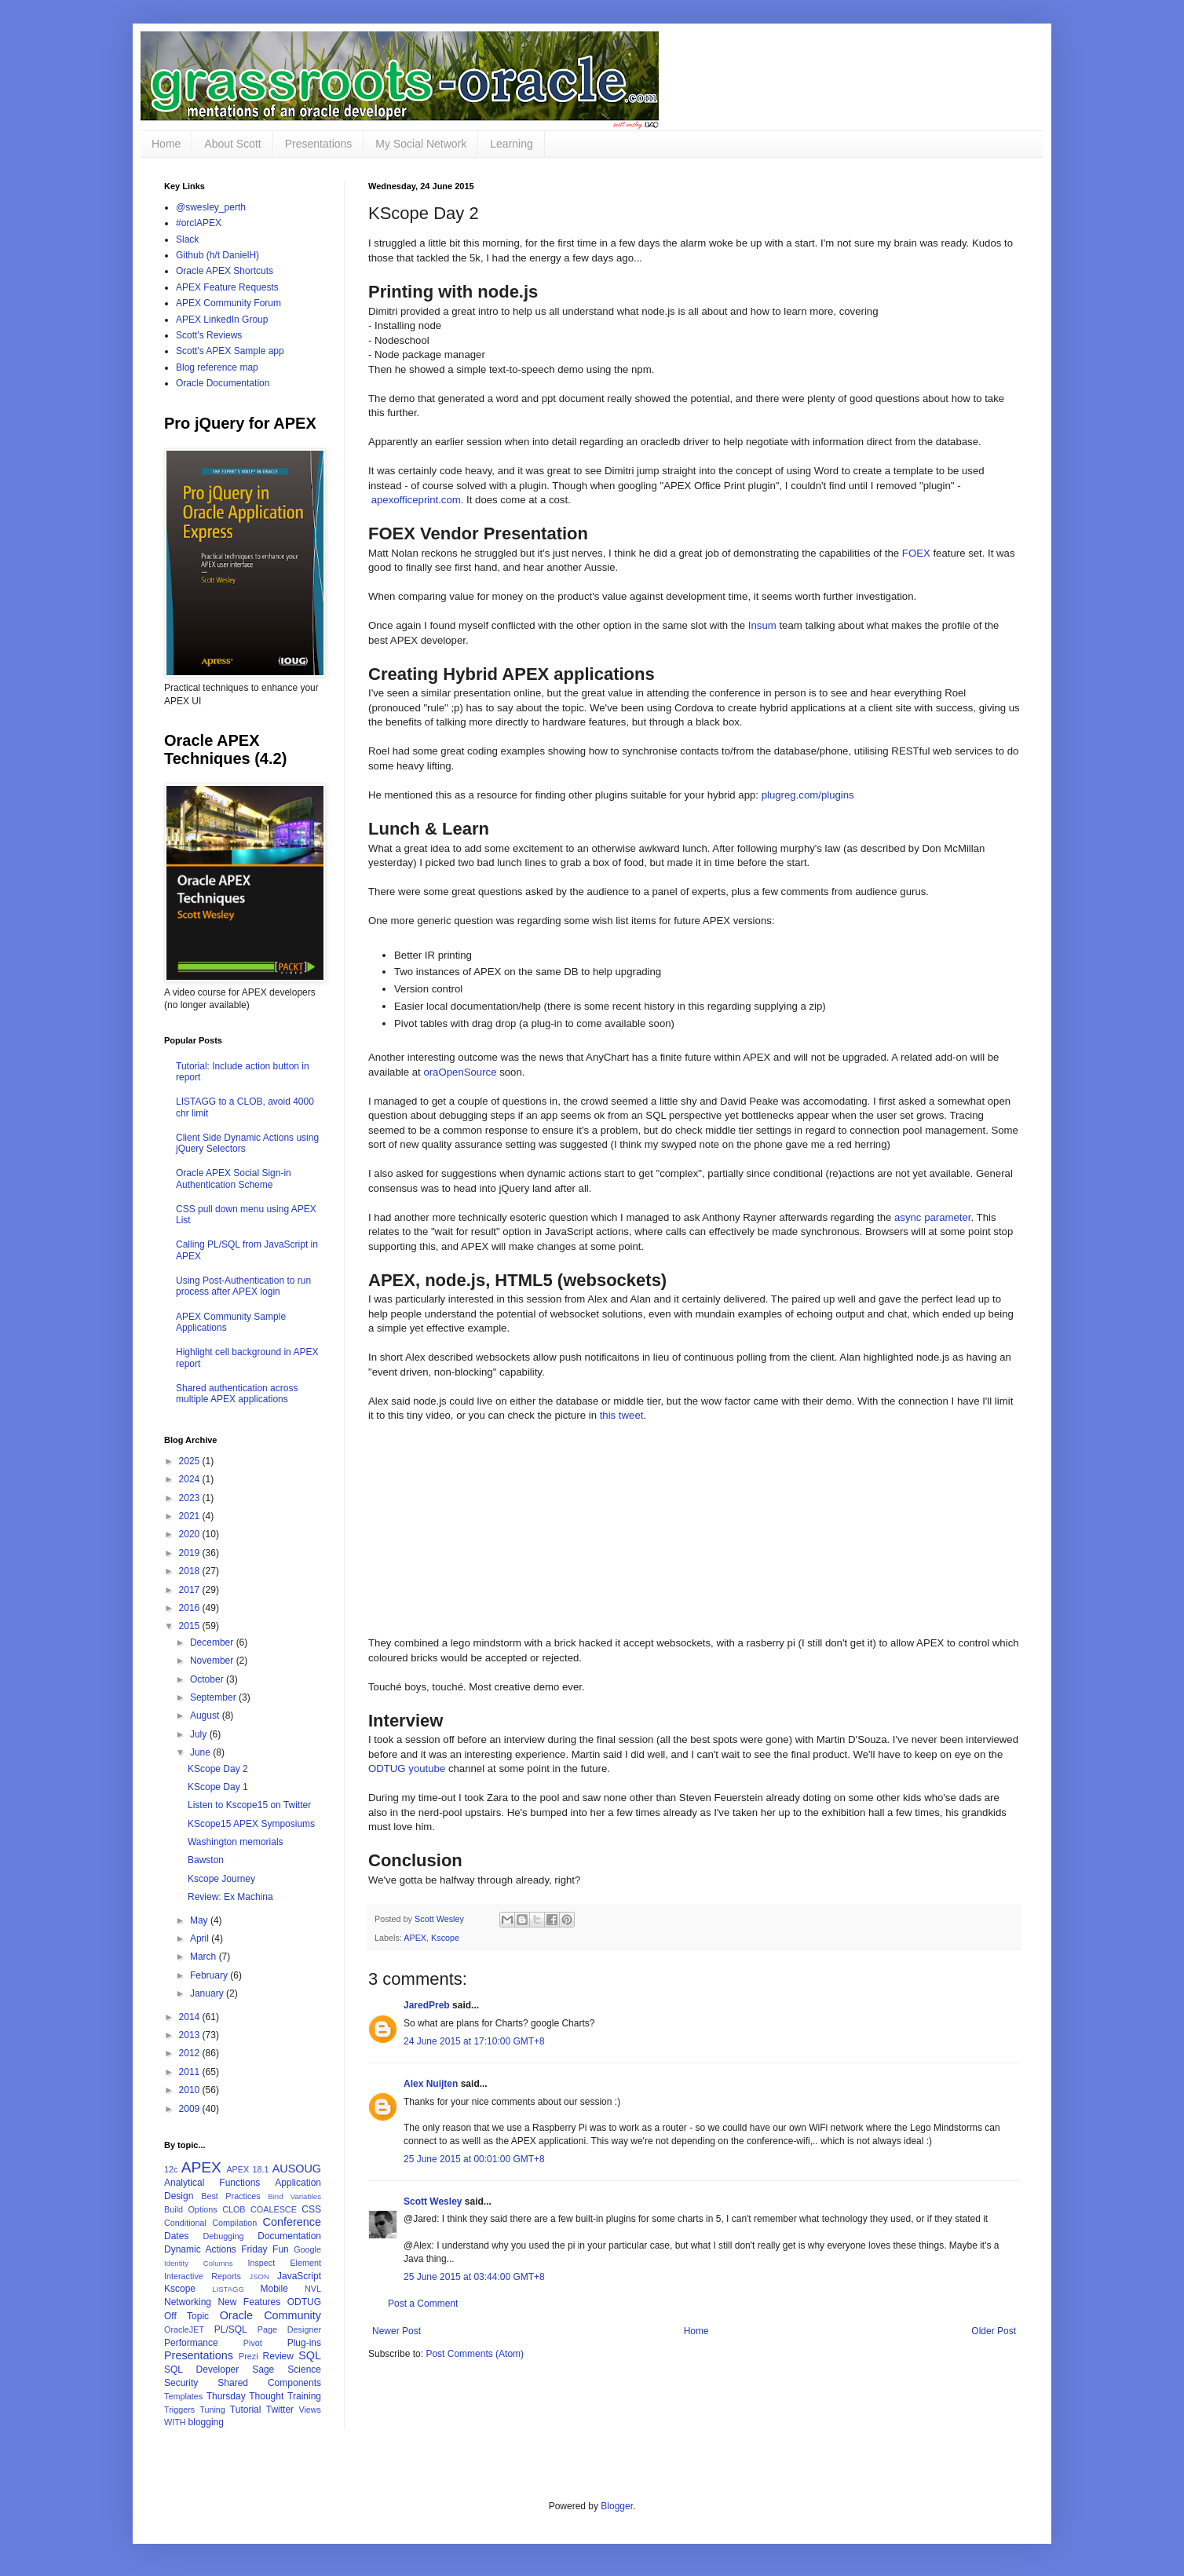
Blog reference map (217, 367)
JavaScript (299, 2276)
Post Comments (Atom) (475, 2353)
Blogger (617, 2506)
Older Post (993, 2331)
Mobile (273, 2288)
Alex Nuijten (431, 2083)
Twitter (280, 2409)
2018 (191, 1571)
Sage (263, 2369)
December (213, 1642)
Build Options (190, 2209)
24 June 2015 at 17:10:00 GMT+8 (474, 2041)
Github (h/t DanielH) (217, 255)
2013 (191, 2035)
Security (181, 2382)
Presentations (319, 143)
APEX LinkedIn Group (222, 319)
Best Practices (231, 2196)
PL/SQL (230, 2329)
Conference (292, 2222)
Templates (183, 2396)
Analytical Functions (212, 2182)
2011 (191, 2071)
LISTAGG (228, 2289)
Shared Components (269, 2382)
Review (278, 2356)
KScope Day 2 (218, 1768)
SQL (309, 2355)
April (200, 1938)
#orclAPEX (198, 222)
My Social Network (420, 143)
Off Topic (186, 2316)
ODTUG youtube (406, 1768)
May (200, 1920)
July (200, 1734)
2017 (191, 1589)
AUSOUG (296, 2168)
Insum (762, 625)
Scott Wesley (440, 1919)
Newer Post (396, 2331)
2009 (191, 2108)
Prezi (248, 2356)
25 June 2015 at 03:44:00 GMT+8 (474, 2276)
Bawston (206, 1859)
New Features (248, 2301)
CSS (311, 2209)
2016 (191, 1607)
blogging (206, 2422)
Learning (511, 143)
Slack (187, 239)
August (206, 1715)
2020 (191, 1534)
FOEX (916, 553)
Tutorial (245, 2409)
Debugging (223, 2236)
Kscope (445, 1937)
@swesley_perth (211, 207)
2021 (191, 1516)
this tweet (622, 1415)
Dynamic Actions (200, 2249)
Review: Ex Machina (230, 1896)
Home (166, 143)
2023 (191, 1498)
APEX (415, 1937)
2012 (191, 2053)
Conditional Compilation (210, 2222)
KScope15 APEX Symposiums (251, 1823)
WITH (175, 2422)
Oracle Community (270, 2315)
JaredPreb (427, 2005)
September (214, 1697)
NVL (313, 2288)
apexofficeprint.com (416, 500)
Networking (187, 2301)
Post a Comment (423, 2303)
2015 (191, 1626)
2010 (191, 2090)
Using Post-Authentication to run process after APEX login (243, 1286)
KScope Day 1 (218, 1786)
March (204, 1956)
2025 (191, 1461)
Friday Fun (264, 2249)
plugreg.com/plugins (808, 795)
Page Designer (289, 2329)
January (208, 1993)
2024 (191, 1479)
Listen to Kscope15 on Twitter (249, 1805)
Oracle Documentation (222, 383)
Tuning (212, 2409)
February (210, 1975)
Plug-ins (304, 2342)
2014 (191, 2016)
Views (309, 2409)
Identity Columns (198, 2263)
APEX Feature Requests (227, 287)
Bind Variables (294, 2196)
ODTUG (304, 2301)
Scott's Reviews (209, 335)
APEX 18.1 (247, 2169)
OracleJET (184, 2329)
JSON (259, 2276)
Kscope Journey (221, 1878)
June (201, 1752)
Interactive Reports (202, 2276)
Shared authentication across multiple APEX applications (237, 1394)
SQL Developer (201, 2369)
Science (304, 2369)
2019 (191, 1552)
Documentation (289, 2236)
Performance (191, 2342)
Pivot (252, 2343)
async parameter (932, 1217)
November (213, 1660)
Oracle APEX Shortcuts (224, 270)
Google (307, 2249)
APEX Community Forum (228, 303)
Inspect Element (284, 2262)
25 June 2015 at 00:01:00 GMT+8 (474, 2159)
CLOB (233, 2209)
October (208, 1679)
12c (170, 2169)
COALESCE (273, 2209)
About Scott (232, 143)
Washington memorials (235, 1841)
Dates (176, 2236)
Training (304, 2396)
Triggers (179, 2409)
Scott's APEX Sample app (230, 350)
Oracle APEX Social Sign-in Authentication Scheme (233, 1178)
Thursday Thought (245, 2396)
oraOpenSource (459, 1072)
